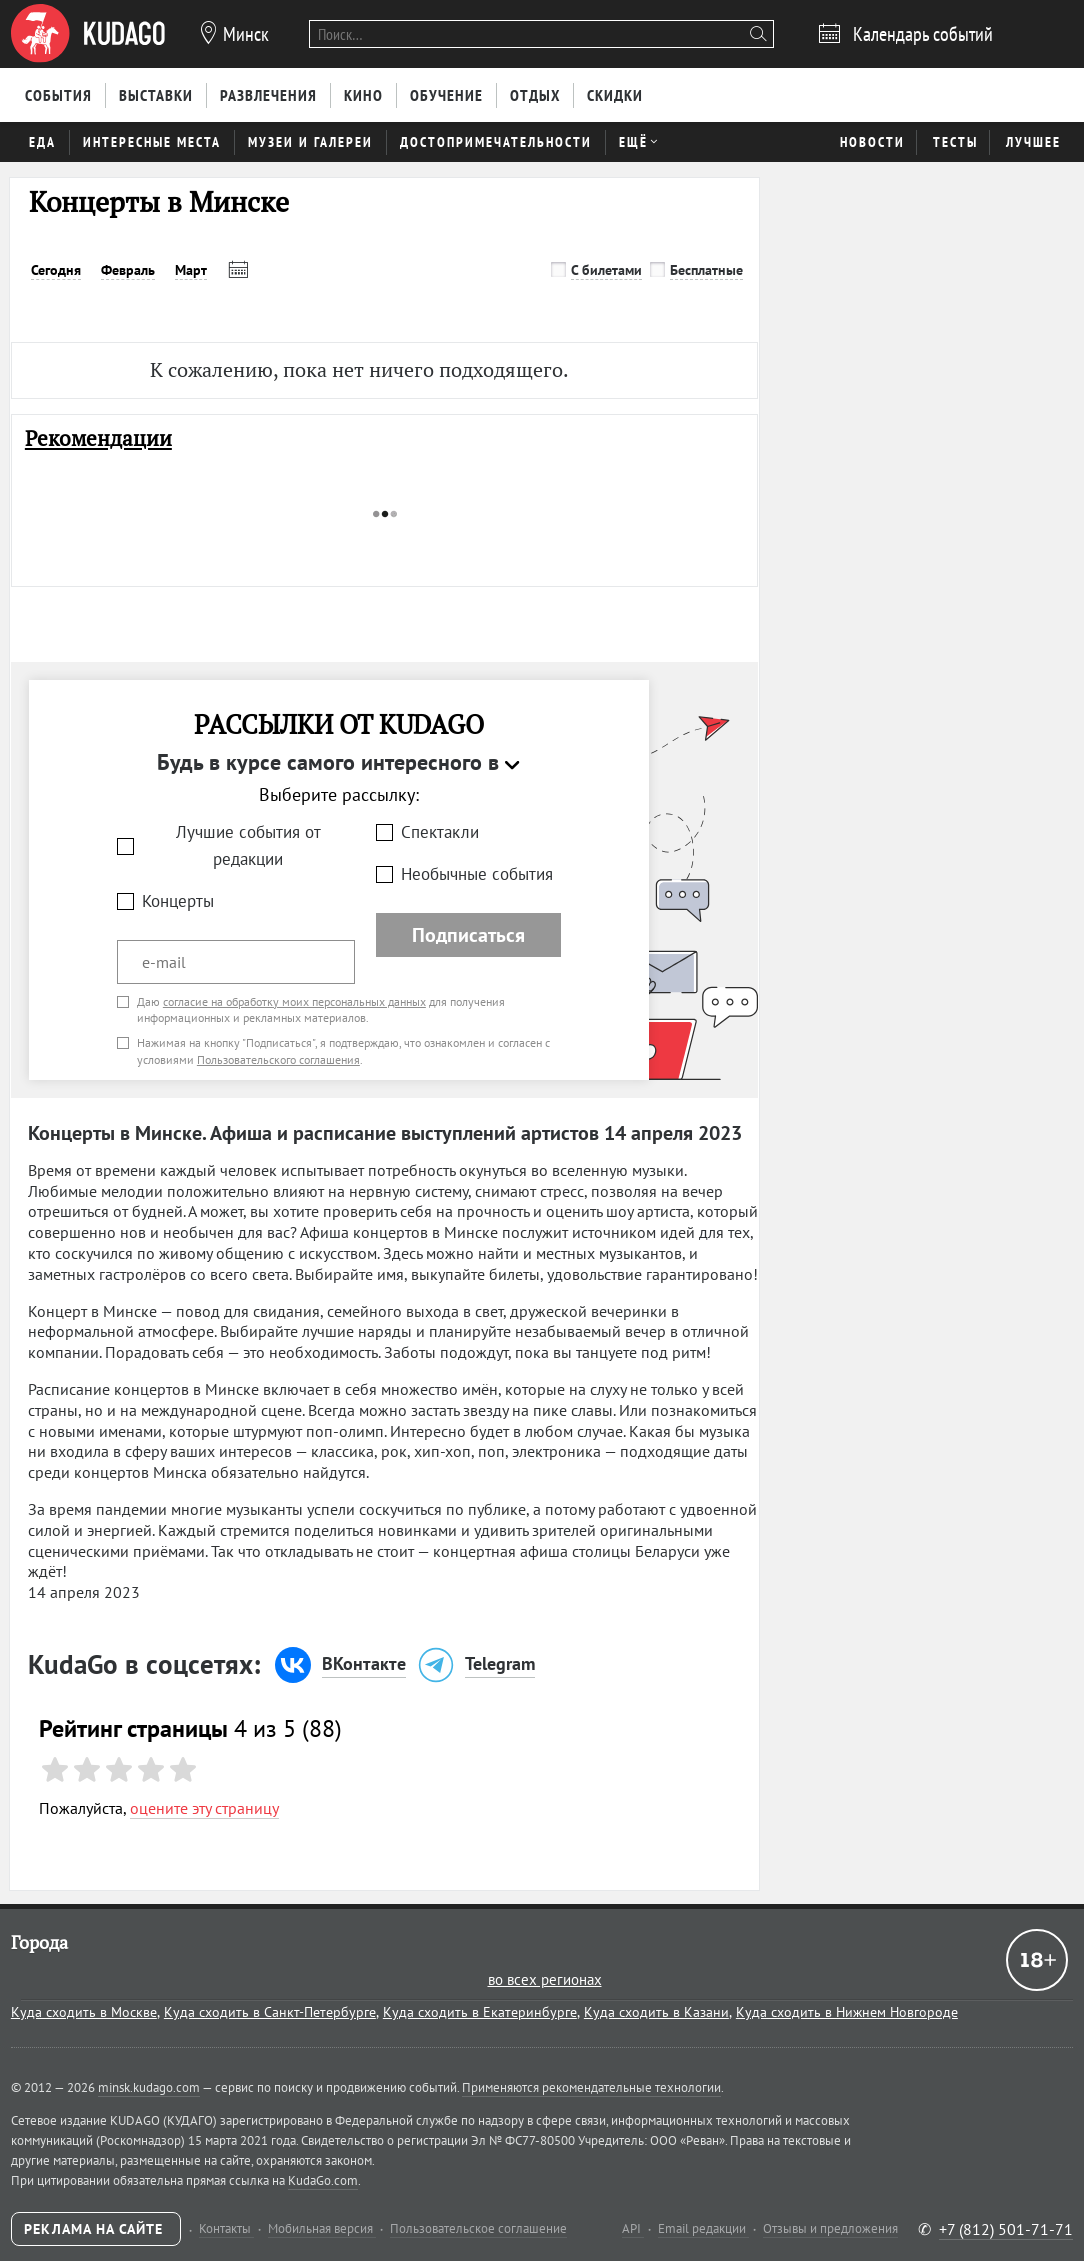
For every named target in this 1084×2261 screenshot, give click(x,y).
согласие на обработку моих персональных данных (294, 1001)
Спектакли (440, 832)
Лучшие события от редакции (248, 845)
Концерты (178, 901)
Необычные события (477, 874)
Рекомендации (98, 438)
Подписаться (468, 935)
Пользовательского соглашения (278, 1059)
